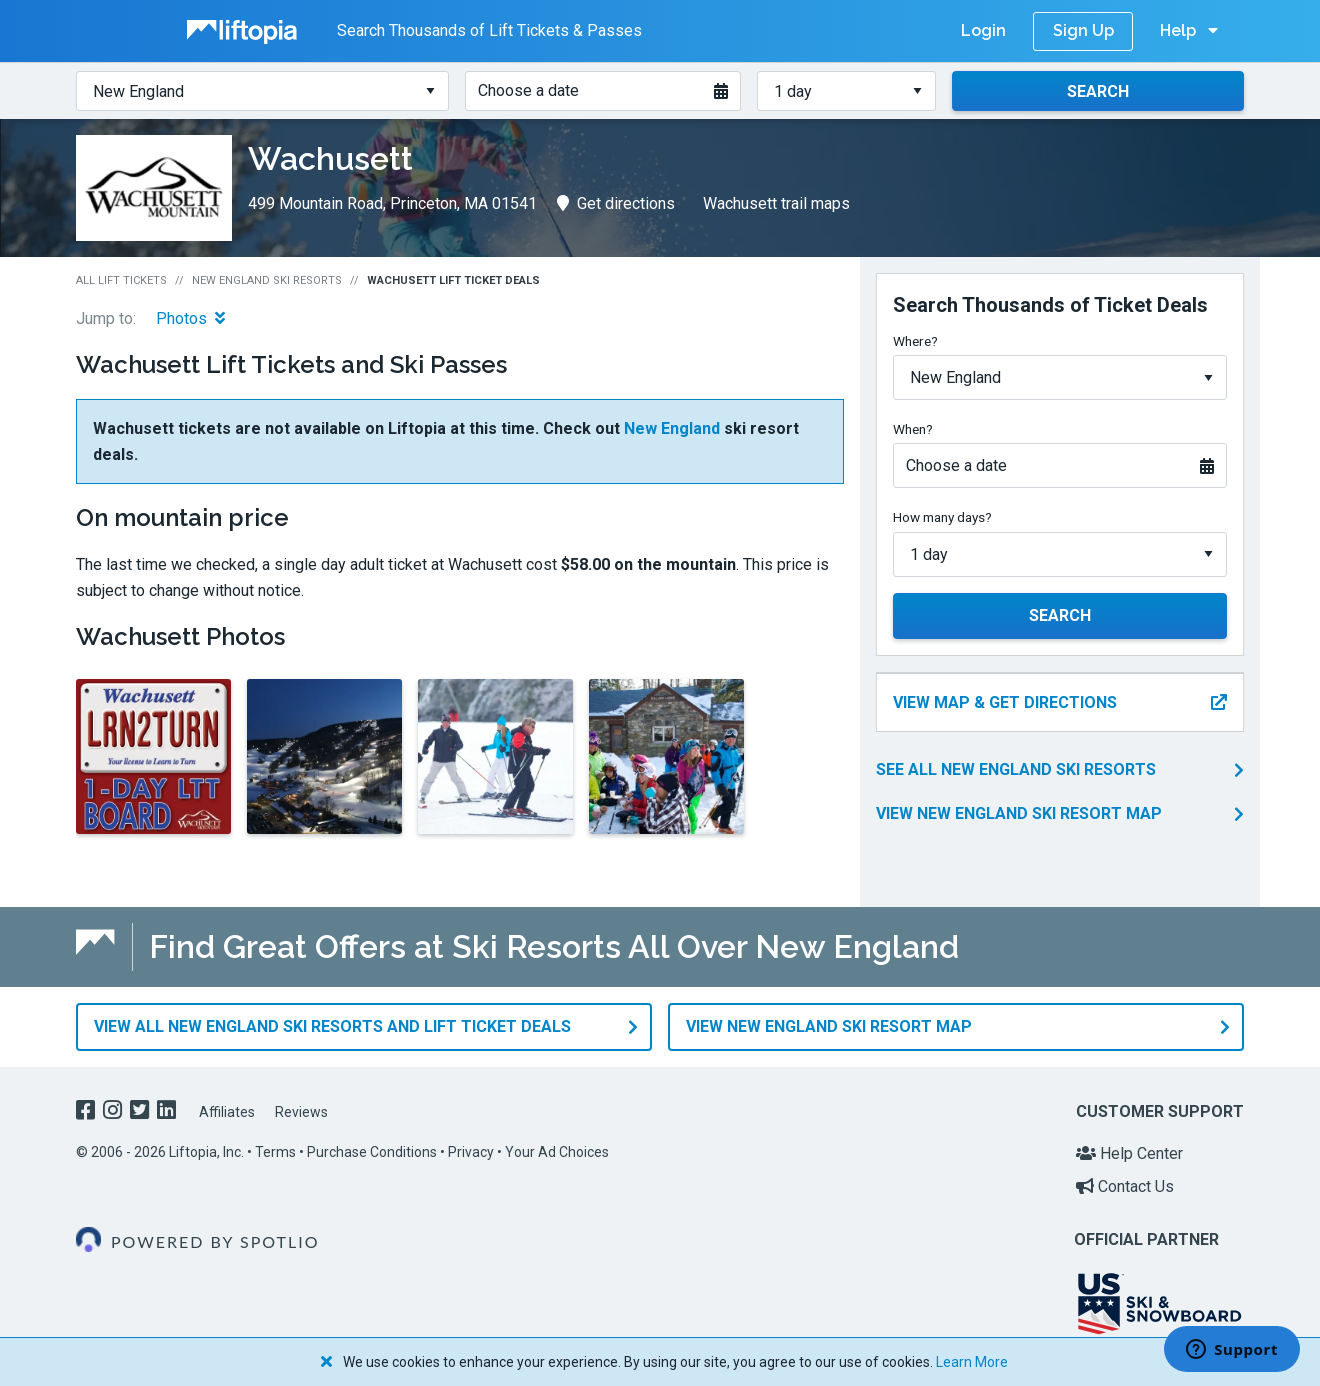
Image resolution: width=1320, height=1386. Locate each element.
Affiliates (227, 1112)
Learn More (972, 1362)
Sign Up (1083, 30)
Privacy (471, 1152)
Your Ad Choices (557, 1152)
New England (672, 428)
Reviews (301, 1112)
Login (983, 30)
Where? (915, 341)
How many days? (942, 517)
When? (913, 429)
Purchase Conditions (372, 1152)
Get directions (616, 203)
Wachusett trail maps (776, 203)
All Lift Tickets (121, 280)
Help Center (1129, 1153)
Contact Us (1125, 1186)
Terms (275, 1152)
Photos (190, 318)
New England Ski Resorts (267, 280)
